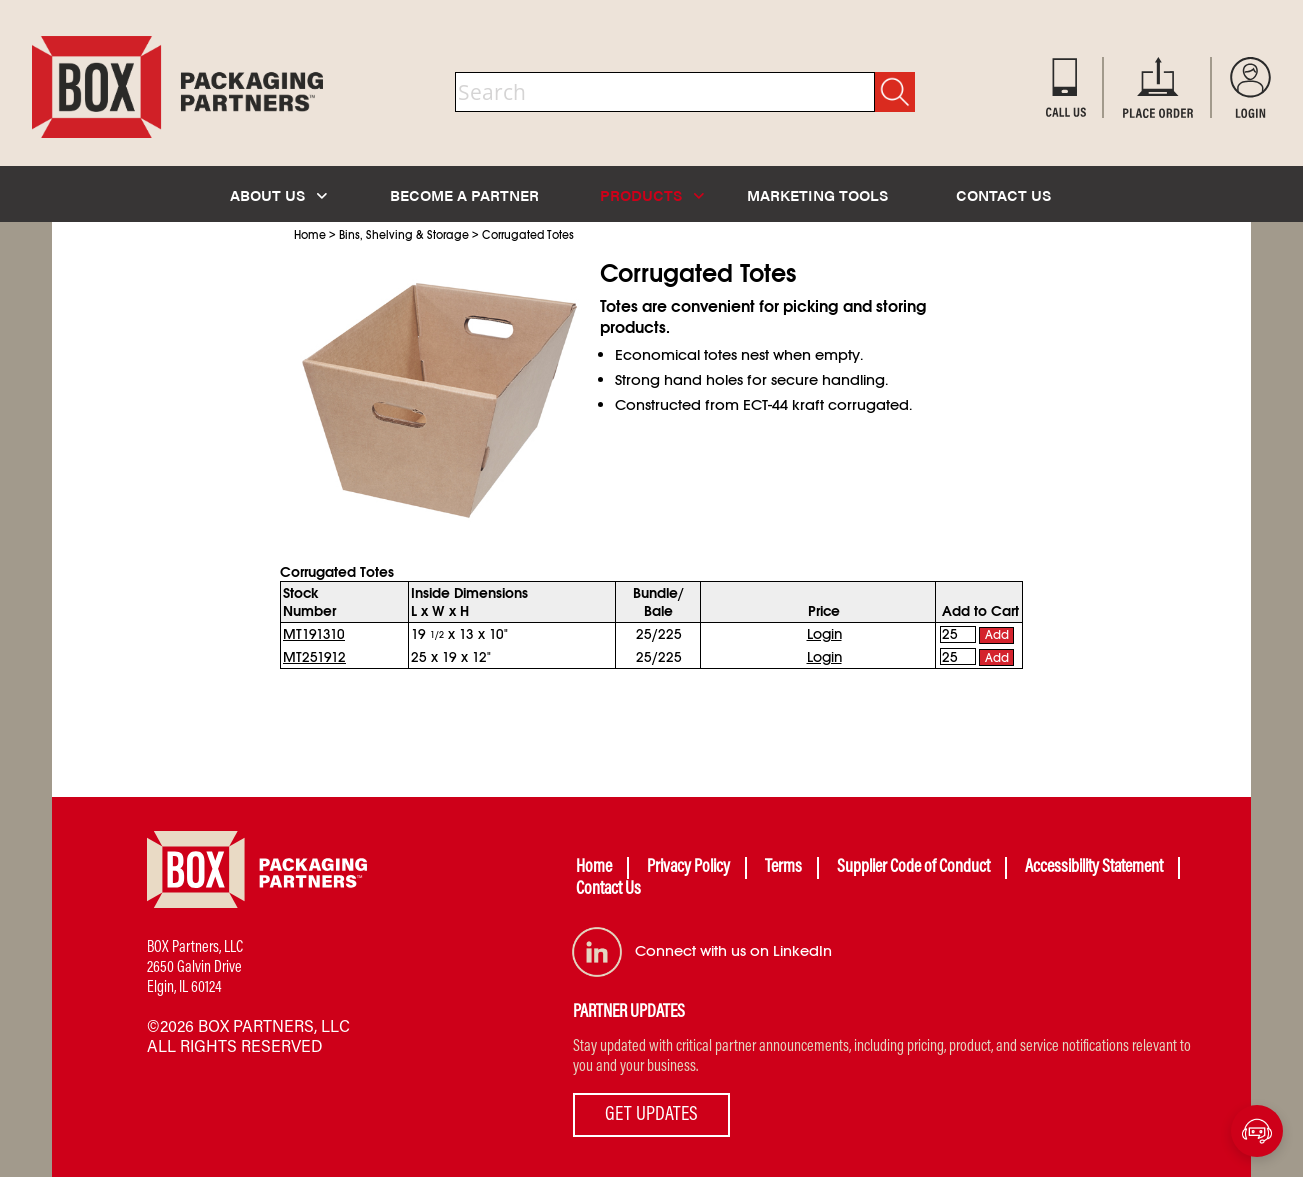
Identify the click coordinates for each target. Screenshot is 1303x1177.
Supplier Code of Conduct (913, 868)
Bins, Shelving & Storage (404, 235)
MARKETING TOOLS (817, 194)
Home (310, 235)
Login (824, 634)
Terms (783, 868)
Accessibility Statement (1094, 868)
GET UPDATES (651, 1115)
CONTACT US (1003, 194)
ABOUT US (278, 194)
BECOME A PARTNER (464, 194)
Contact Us (608, 890)
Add (997, 635)
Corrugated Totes (528, 235)
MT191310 (314, 634)
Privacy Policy (688, 868)
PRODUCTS (652, 194)
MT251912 (314, 657)
